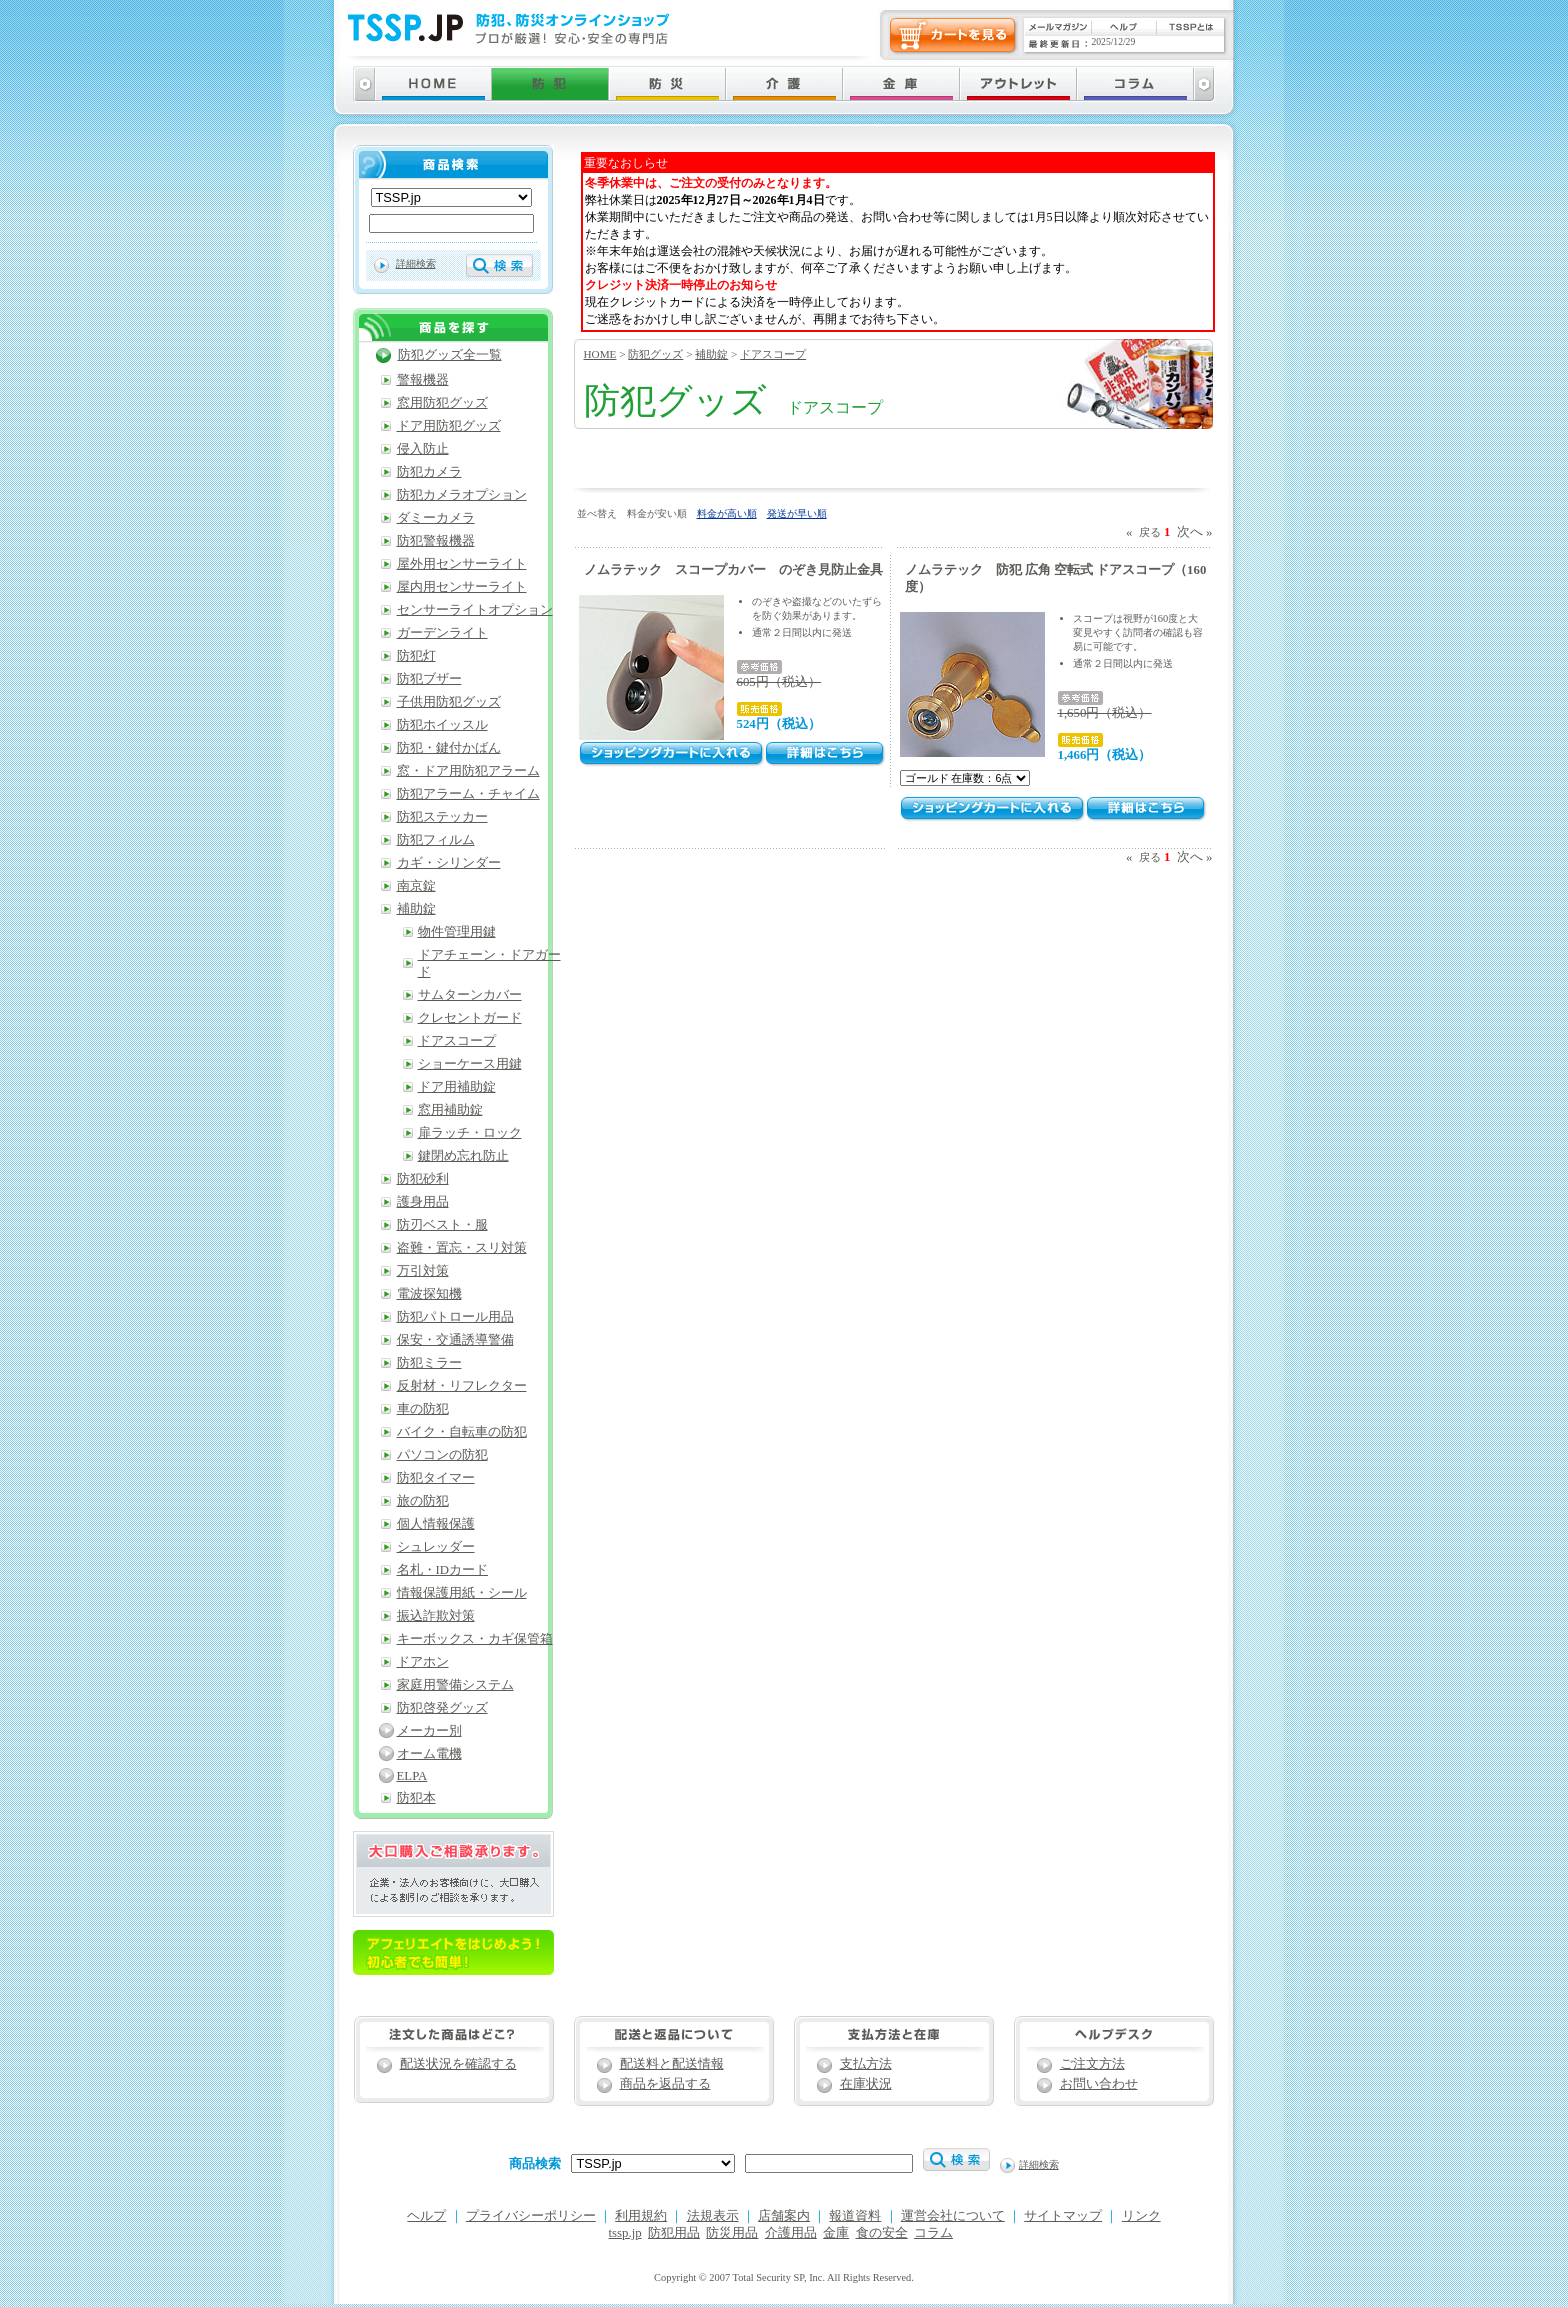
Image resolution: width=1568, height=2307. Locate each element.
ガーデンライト (442, 633)
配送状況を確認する (458, 2064)
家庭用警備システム (455, 1685)
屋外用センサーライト (462, 564)
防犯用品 (674, 2233)
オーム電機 (429, 1754)
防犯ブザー (429, 679)
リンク (1141, 2216)
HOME (600, 354)
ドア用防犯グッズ (449, 426)
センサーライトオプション (475, 610)
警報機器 (423, 380)
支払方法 (866, 2064)
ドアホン (423, 1662)
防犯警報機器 (436, 541)
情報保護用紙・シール (462, 1593)
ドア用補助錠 (457, 1087)
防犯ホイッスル (442, 725)
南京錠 (416, 886)
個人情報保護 (436, 1524)
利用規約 (641, 2216)
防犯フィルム (436, 840)
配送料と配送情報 (672, 2064)
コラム (933, 2233)
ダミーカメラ (436, 518)
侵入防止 (423, 449)
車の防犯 (423, 1409)
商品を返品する (665, 2084)
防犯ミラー (429, 1363)
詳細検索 (416, 263)
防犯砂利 (423, 1179)
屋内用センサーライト (462, 587)
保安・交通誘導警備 (455, 1340)
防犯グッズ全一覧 (450, 355)
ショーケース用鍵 (470, 1064)
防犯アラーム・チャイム (468, 794)
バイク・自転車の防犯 (462, 1432)
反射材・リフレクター (462, 1386)
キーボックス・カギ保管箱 (475, 1639)
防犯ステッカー (442, 817)
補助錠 (711, 354)
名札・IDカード (443, 1570)
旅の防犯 (423, 1501)
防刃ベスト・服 (442, 1225)
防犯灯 (416, 656)
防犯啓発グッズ (442, 1708)
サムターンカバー (470, 995)
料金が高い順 (727, 513)
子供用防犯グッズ (449, 702)
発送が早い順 (797, 513)
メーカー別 (429, 1731)
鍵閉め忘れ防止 (463, 1156)
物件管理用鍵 (457, 932)
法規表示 (713, 2216)
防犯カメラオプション (462, 495)
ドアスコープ (773, 354)
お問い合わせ (1099, 2084)
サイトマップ (1063, 2216)
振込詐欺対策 (436, 1616)
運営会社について (953, 2216)
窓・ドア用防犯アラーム (468, 771)
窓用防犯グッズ (442, 403)
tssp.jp (625, 2233)
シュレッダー (436, 1547)
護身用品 (423, 1202)
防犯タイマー (436, 1478)
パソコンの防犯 (442, 1455)
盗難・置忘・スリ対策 (462, 1248)
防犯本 (416, 1798)
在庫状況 (866, 2084)
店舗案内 (784, 2216)
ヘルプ (426, 2216)
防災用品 (732, 2233)
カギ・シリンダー (449, 863)
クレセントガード (470, 1018)
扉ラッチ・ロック (470, 1133)
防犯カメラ (429, 472)
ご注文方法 (1092, 2064)
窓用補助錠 (450, 1110)
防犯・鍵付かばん (449, 748)
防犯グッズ (655, 354)
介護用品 (791, 2233)
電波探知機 (429, 1294)
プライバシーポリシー (531, 2216)
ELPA (412, 1776)
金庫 (836, 2233)
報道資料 (855, 2216)
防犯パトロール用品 (455, 1317)
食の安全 (882, 2233)
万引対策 (423, 1271)
